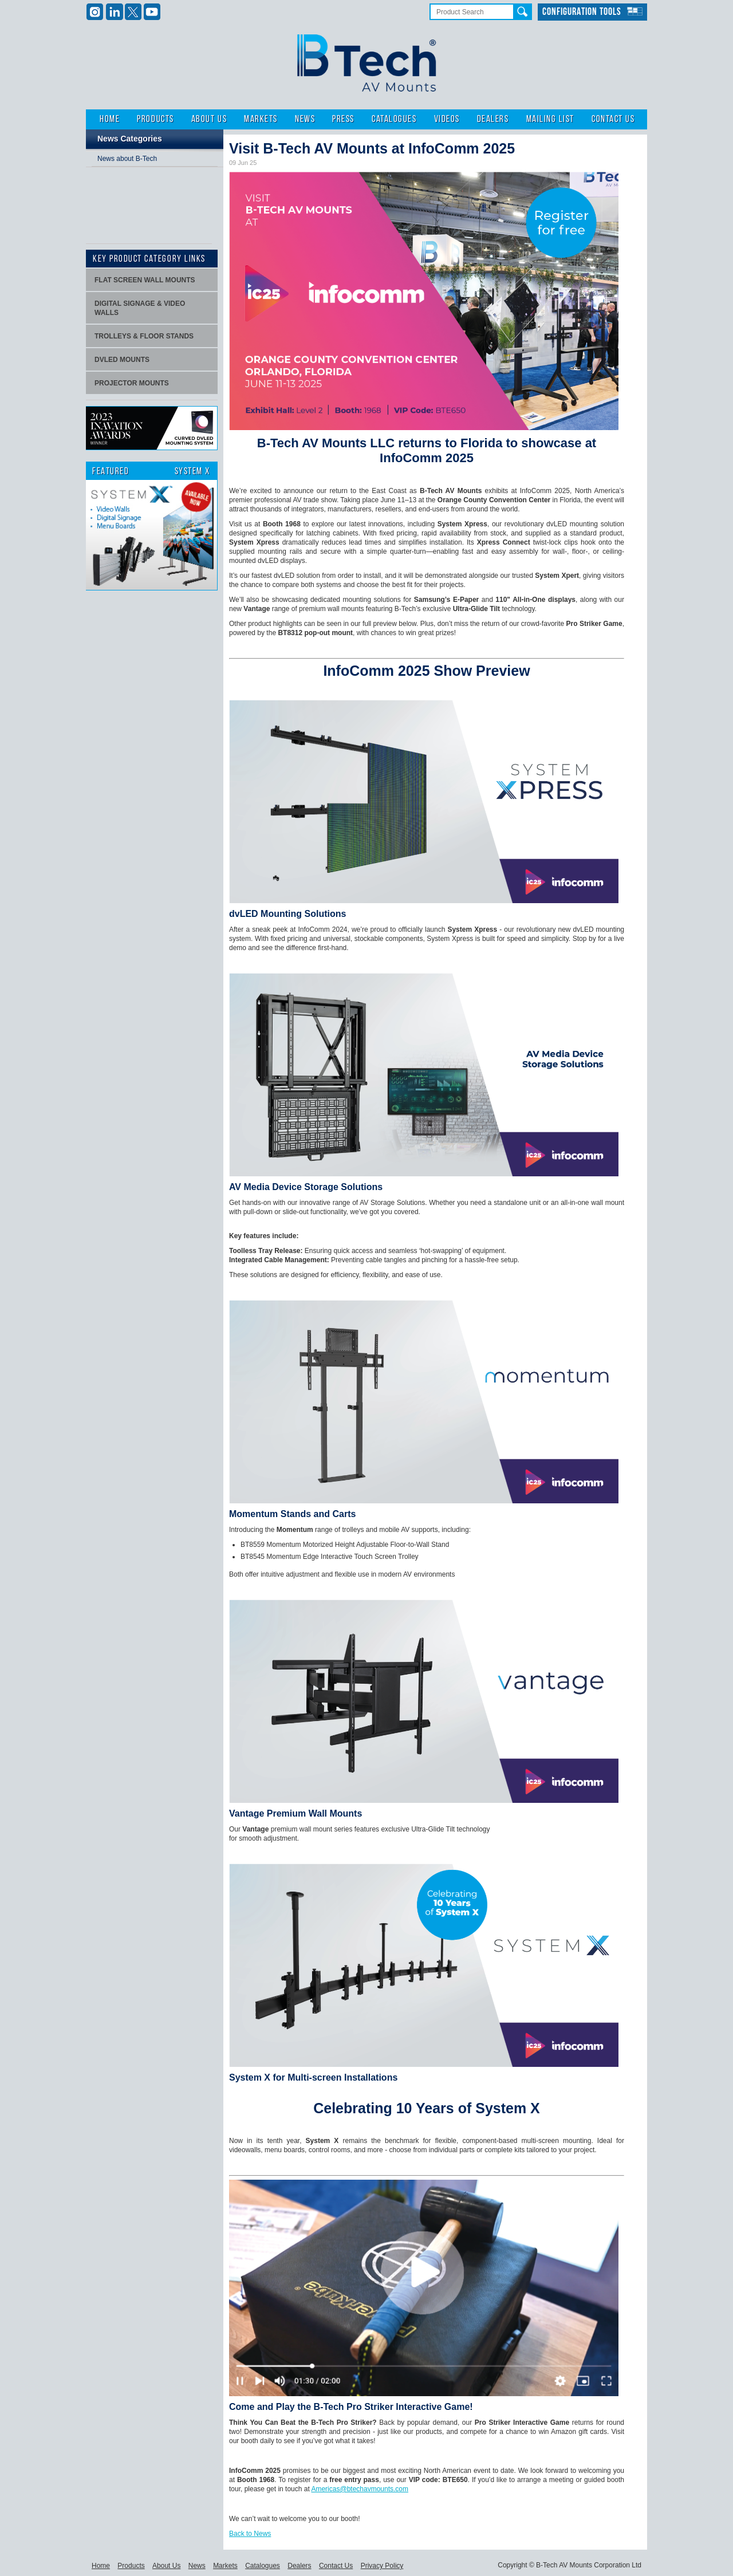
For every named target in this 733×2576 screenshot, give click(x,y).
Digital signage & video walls (139, 308)
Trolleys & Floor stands (144, 336)
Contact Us (613, 119)
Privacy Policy (382, 2566)
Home (110, 119)
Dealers (493, 119)
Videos (447, 119)
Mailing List (550, 119)
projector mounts (131, 383)
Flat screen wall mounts (144, 280)
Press (343, 119)
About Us (209, 119)
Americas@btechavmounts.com (359, 2489)
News (305, 119)
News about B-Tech (127, 159)
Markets (261, 119)
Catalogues (394, 119)
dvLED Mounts (121, 360)
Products (155, 119)
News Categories (129, 138)
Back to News (250, 2534)
